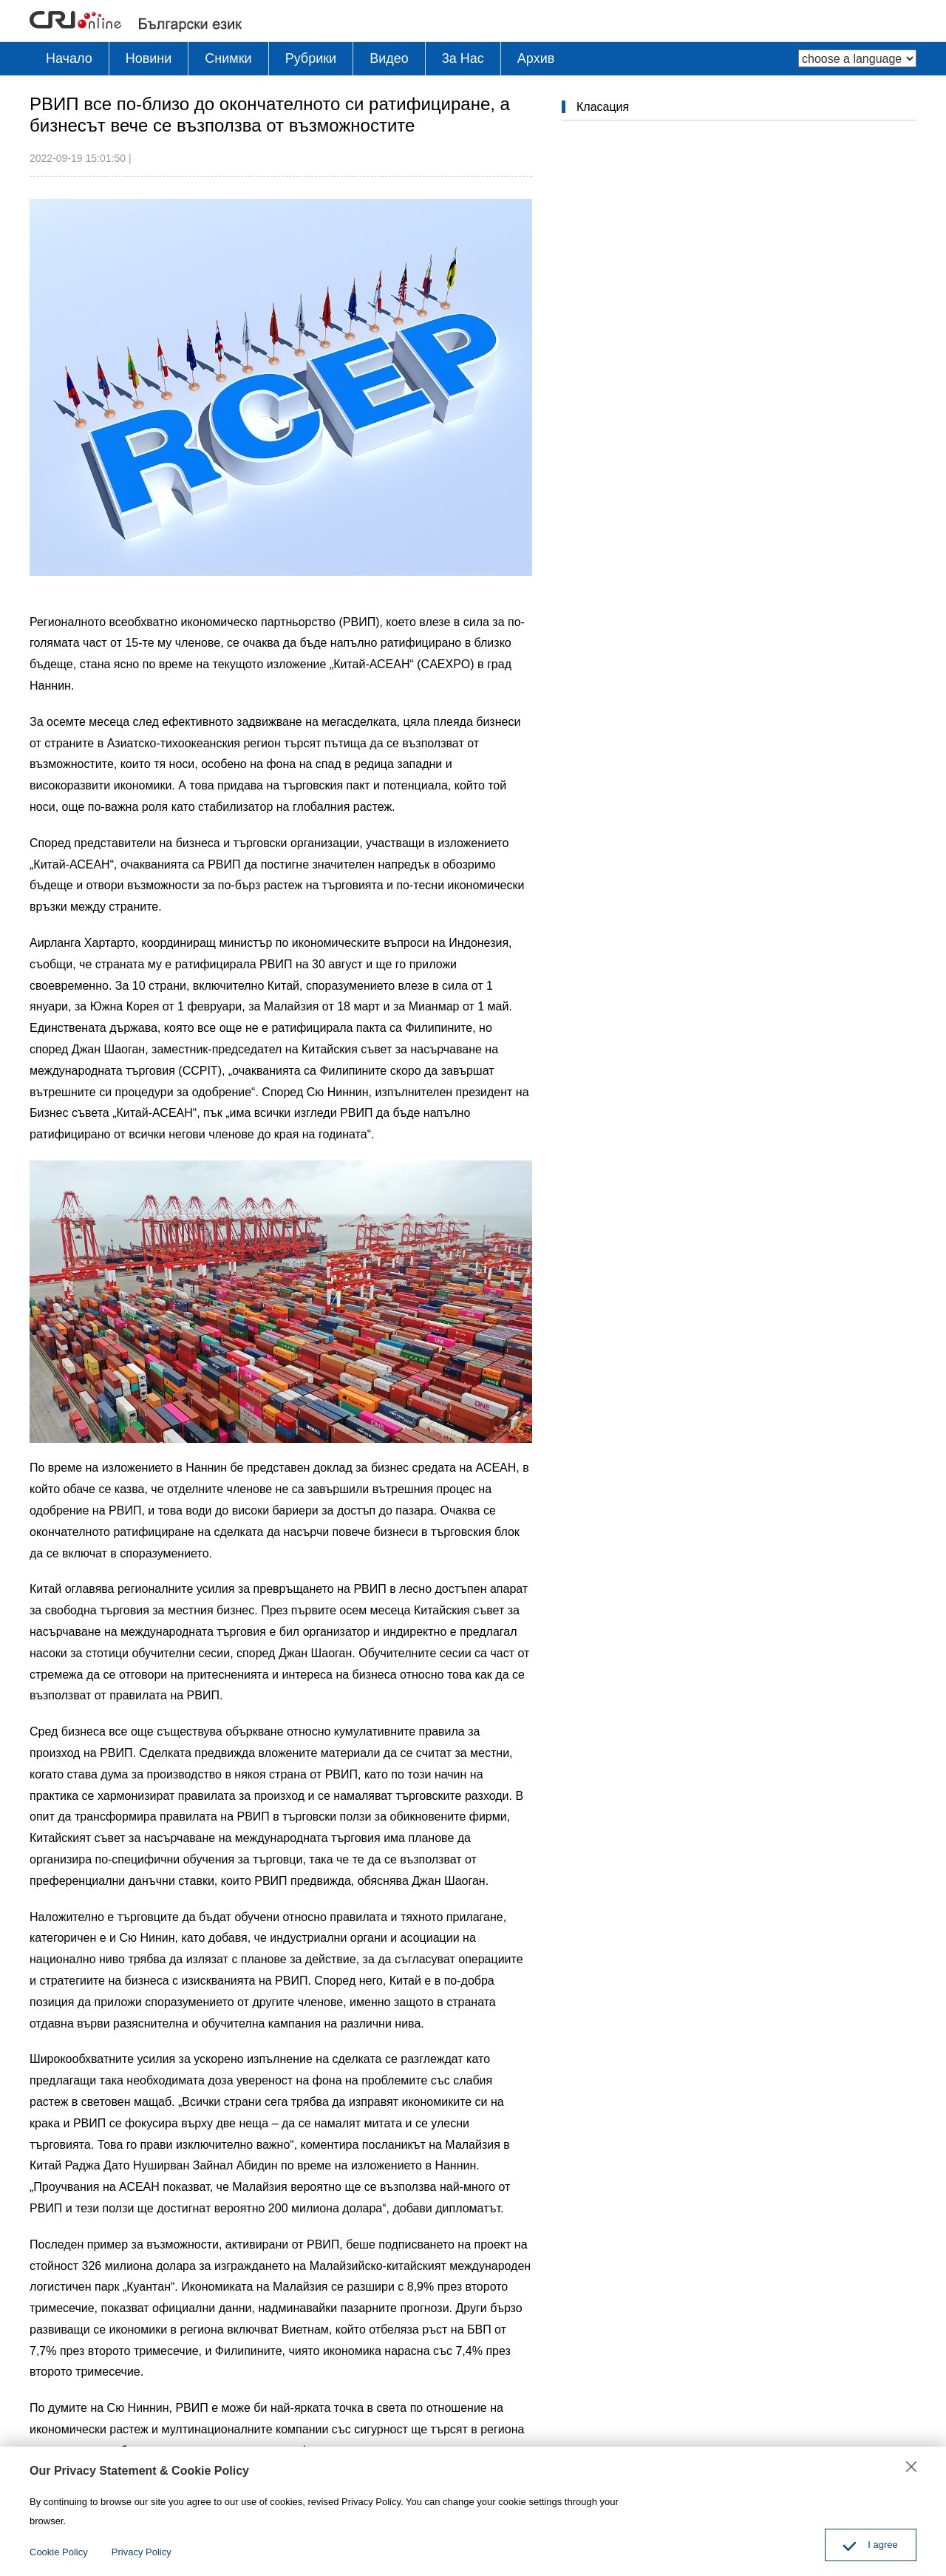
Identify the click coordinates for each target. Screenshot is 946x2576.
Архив (535, 58)
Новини (149, 58)
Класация (602, 107)
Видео (389, 58)
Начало (69, 58)
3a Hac (463, 58)
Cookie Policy (59, 2552)
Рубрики (311, 58)
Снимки (228, 58)
